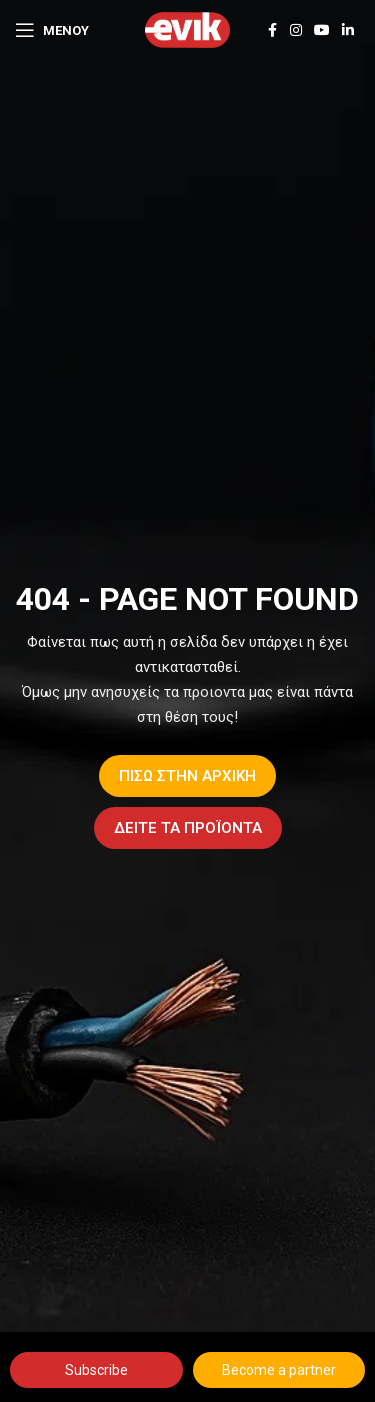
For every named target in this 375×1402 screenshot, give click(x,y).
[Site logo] (187, 29)
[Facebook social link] (272, 30)
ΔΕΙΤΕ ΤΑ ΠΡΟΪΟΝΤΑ (188, 828)
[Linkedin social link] (348, 30)
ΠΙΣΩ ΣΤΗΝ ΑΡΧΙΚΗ (187, 776)
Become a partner (279, 1370)
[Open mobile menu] (52, 30)
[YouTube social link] (322, 30)
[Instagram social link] (296, 30)
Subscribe (96, 1370)
